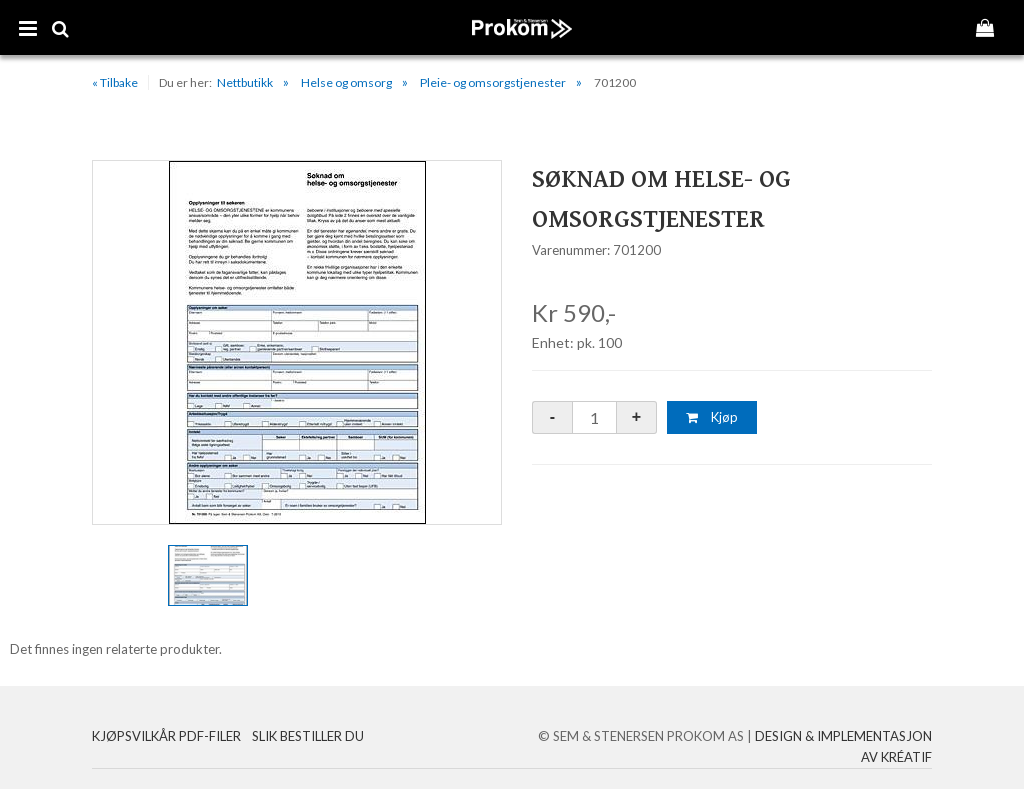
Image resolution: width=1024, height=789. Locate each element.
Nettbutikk (245, 82)
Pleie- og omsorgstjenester (493, 82)
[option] (297, 342)
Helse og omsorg (346, 82)
